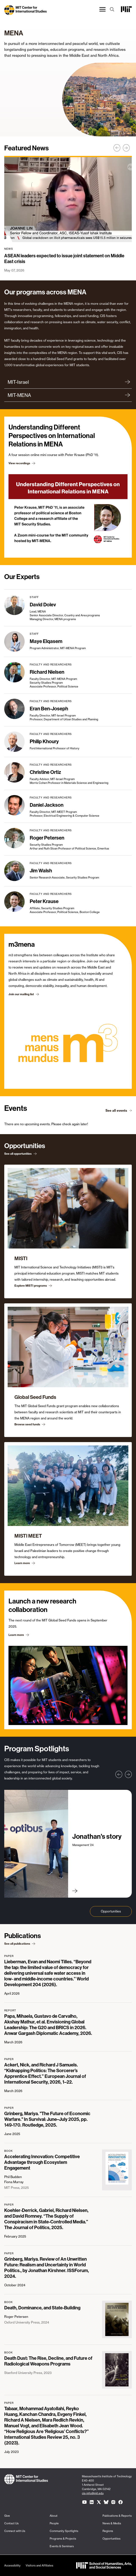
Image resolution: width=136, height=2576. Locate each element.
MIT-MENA (19, 395)
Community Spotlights (64, 2531)
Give (7, 2515)
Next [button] (126, 147)
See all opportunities (18, 1153)
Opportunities (111, 1911)
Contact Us (11, 2523)
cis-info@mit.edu (93, 2493)
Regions (107, 2531)
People (54, 2523)
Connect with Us (14, 2531)
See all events (116, 1111)
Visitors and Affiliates (39, 2565)
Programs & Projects (63, 2538)
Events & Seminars (62, 2546)
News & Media (111, 2523)
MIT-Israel (18, 382)
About (53, 2515)
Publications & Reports (117, 2515)
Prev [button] (117, 147)
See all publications (17, 1943)
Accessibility (12, 2565)
